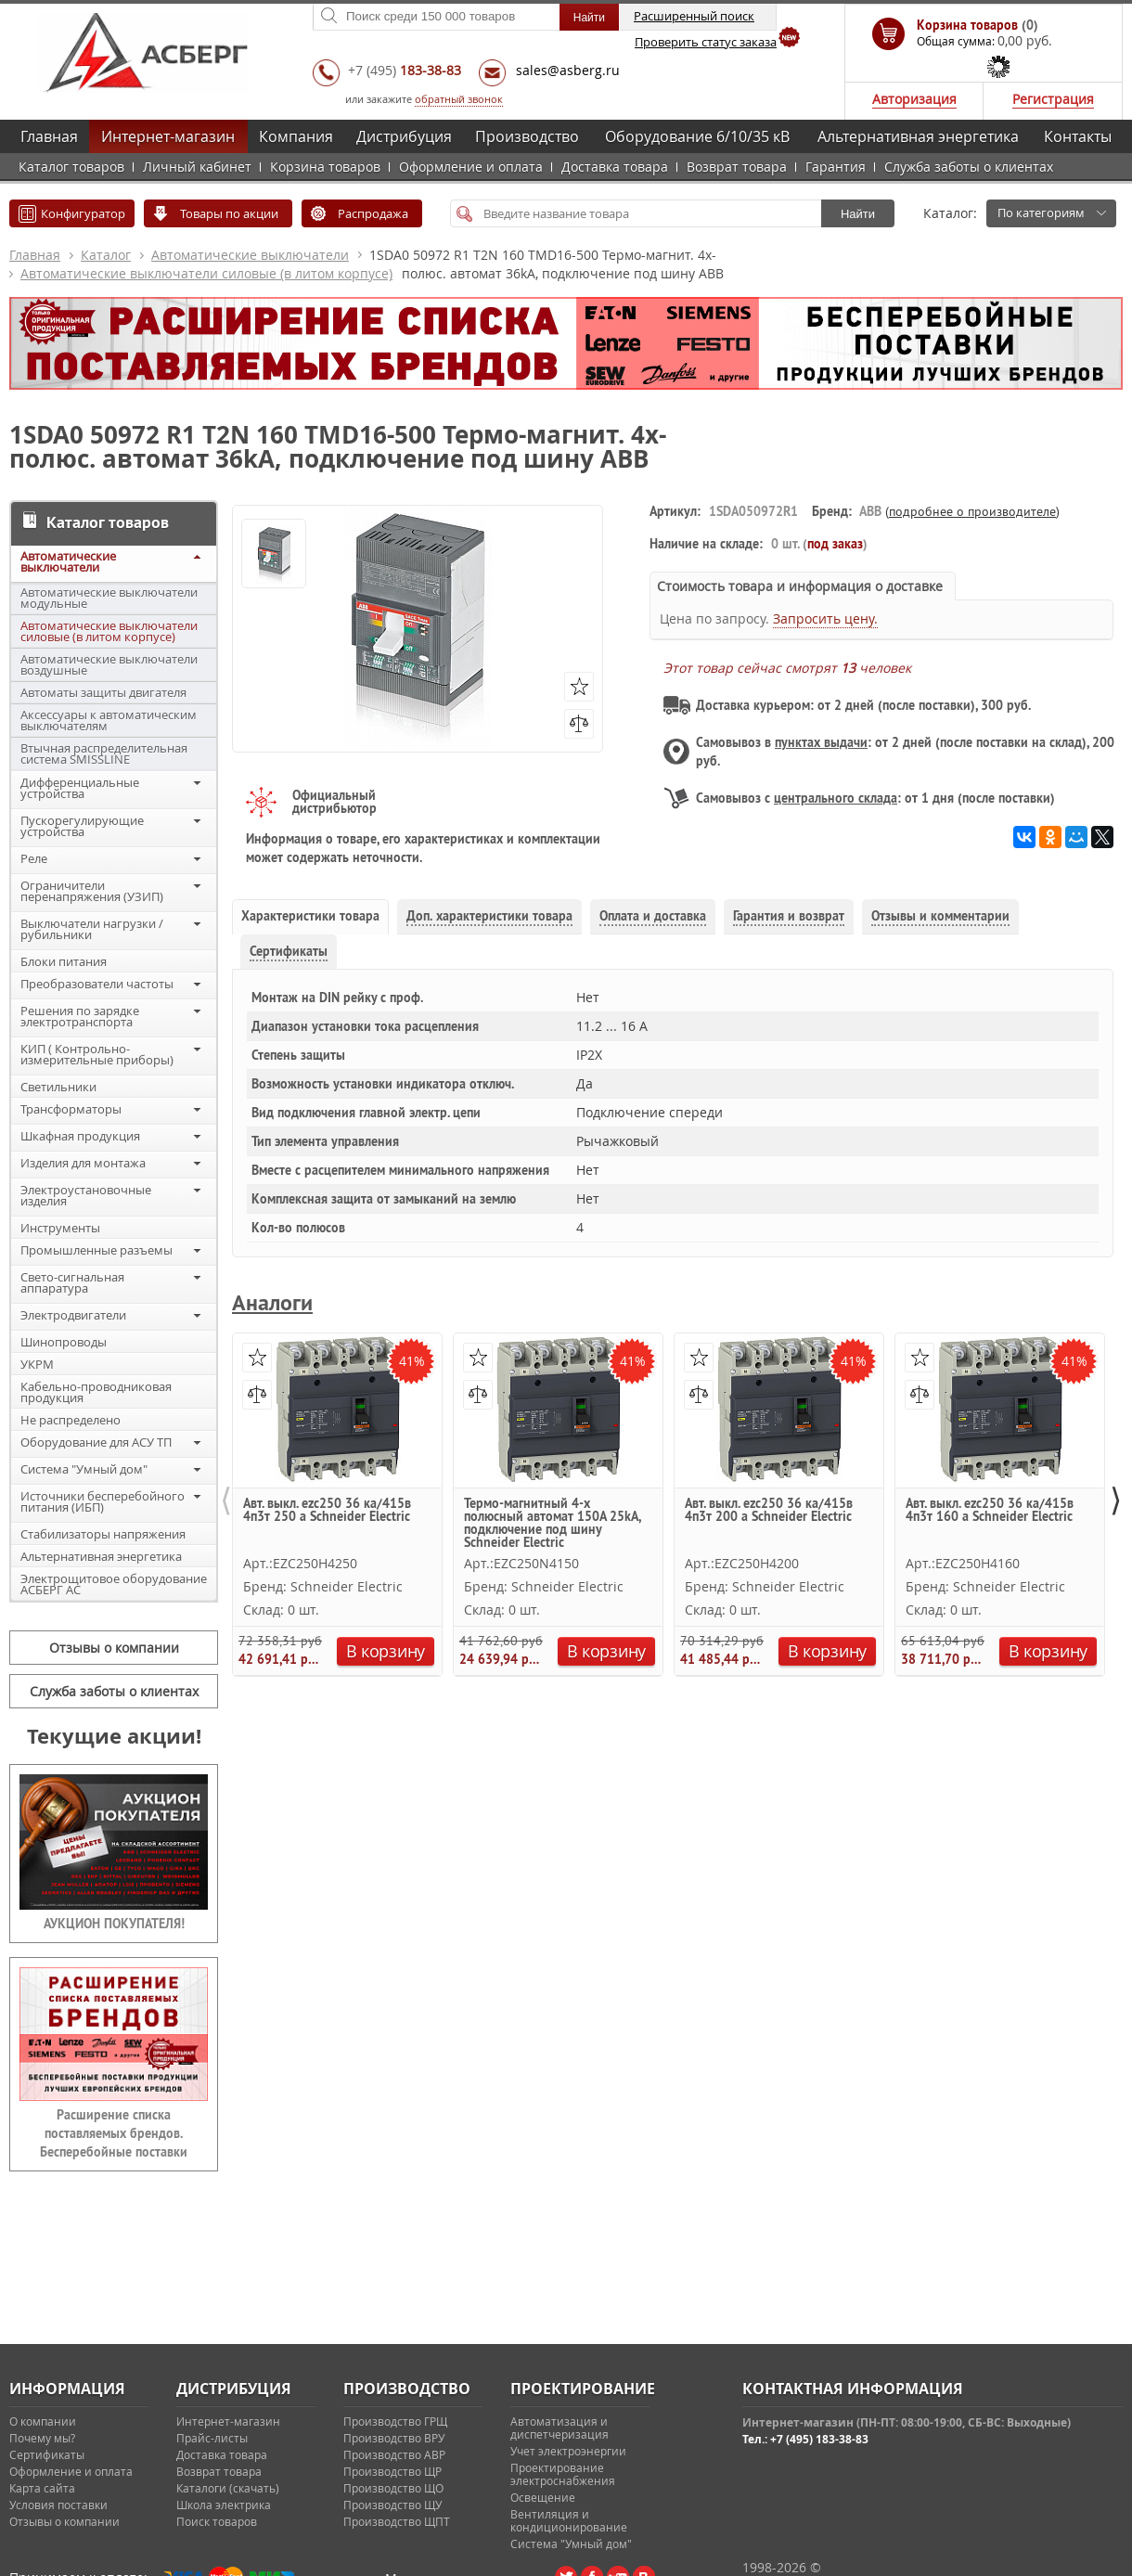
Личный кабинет (197, 166)
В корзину (385, 1651)
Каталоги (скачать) (227, 2487)
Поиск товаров (216, 2521)
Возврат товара (737, 166)
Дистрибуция (404, 136)
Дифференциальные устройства (79, 788)
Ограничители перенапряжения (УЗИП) (91, 891)
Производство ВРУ (393, 2437)
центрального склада (835, 798)
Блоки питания (63, 961)
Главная (49, 136)
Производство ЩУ (392, 2504)
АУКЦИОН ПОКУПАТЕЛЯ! (114, 1923)
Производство (527, 136)
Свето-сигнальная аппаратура (72, 1282)
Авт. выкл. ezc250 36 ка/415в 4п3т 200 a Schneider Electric (769, 1511)
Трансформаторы (71, 1109)
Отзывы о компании (114, 1647)
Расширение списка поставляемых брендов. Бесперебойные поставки (113, 2133)
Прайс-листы (212, 2437)
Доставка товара (614, 166)
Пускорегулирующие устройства (82, 826)
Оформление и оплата (471, 166)
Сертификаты (46, 2454)
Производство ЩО (393, 2487)
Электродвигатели (73, 1315)
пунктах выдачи (821, 742)
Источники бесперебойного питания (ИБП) (102, 1501)
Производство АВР (394, 2454)
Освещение (542, 2497)
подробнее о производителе (972, 511)
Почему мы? (42, 2437)
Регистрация (1053, 99)
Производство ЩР (392, 2471)
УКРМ (37, 1364)
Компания (296, 136)
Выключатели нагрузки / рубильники (91, 929)
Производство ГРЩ (395, 2421)
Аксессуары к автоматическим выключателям (108, 720)
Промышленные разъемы (96, 1250)
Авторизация (914, 99)
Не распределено (70, 1419)
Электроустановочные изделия (85, 1195)
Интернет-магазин (168, 136)
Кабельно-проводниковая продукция (96, 1392)
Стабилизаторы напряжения (103, 1534)
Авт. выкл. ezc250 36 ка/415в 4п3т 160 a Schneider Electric (990, 1511)
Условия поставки (58, 2504)
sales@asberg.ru (568, 70)
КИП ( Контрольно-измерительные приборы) (97, 1054)
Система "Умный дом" (84, 1469)
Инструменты (60, 1227)
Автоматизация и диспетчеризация (559, 2427)
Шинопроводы (63, 1341)
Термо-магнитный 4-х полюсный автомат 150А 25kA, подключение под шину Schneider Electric (552, 1522)
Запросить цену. (825, 618)
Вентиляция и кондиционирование (568, 2520)
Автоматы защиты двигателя (103, 692)
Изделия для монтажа (83, 1162)
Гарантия (835, 166)
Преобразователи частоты (97, 983)
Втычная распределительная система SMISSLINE (103, 753)
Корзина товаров (325, 166)
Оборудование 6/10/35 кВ (697, 136)
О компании (42, 2421)
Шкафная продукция (80, 1135)
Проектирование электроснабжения (562, 2474)
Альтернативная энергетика (918, 136)
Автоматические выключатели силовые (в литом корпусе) (206, 273)
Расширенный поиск (694, 15)
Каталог (106, 255)
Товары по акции (229, 213)
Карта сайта (42, 2487)
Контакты (1078, 136)
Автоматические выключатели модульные (109, 598)
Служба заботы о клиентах (968, 166)
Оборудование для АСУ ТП (96, 1442)
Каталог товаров (71, 166)
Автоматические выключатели (250, 255)
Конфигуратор (83, 213)
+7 (404, 70)
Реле (33, 858)
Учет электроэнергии (568, 2450)
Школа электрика (223, 2504)
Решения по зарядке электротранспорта (79, 1016)
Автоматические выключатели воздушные (109, 664)
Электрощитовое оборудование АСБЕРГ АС (113, 1584)
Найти (858, 214)
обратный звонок (459, 99)
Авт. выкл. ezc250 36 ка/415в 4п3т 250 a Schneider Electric (327, 1511)
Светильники (58, 1086)
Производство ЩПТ (396, 2521)
